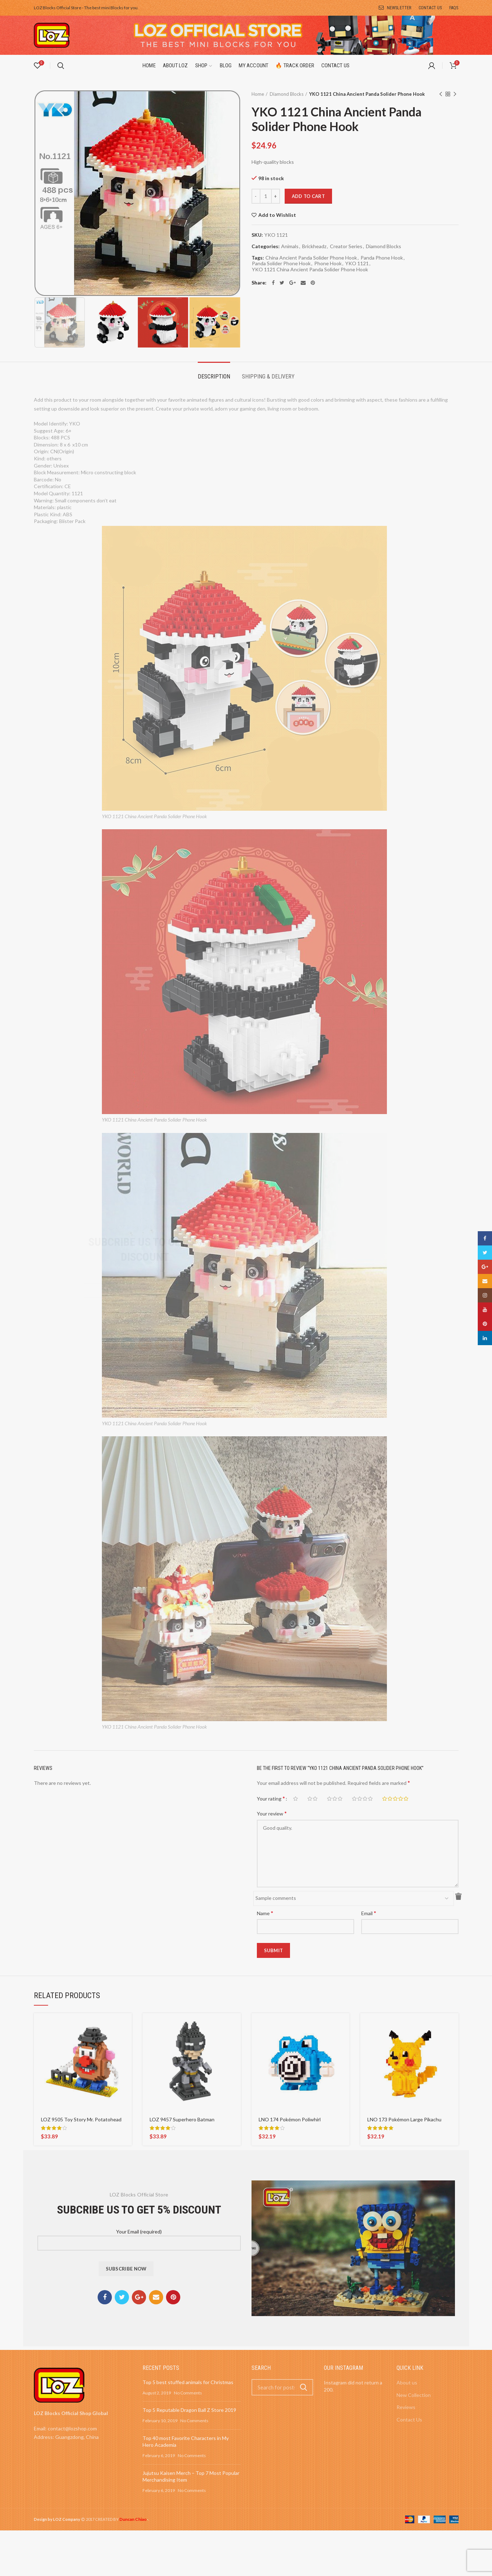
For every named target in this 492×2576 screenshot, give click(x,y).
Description (214, 376)
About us (407, 2382)
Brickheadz (314, 246)
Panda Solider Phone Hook (281, 263)
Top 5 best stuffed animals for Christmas (188, 2382)
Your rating (271, 1798)
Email (368, 1912)
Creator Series (346, 246)
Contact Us (409, 2419)
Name (265, 1912)
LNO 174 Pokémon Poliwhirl (290, 2119)
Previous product (441, 94)
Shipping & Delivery (268, 376)
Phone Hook (328, 263)
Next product (455, 94)
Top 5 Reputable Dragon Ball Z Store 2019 (189, 2410)
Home (258, 94)
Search (303, 2387)
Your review (272, 1813)
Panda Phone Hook (382, 258)
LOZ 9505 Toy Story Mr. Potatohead (81, 2119)
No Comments (188, 2392)
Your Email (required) (139, 2237)
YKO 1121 (357, 263)
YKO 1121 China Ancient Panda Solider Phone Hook (310, 269)
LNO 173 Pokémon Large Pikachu (404, 2119)
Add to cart (308, 196)
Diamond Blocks (287, 94)
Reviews (406, 2407)
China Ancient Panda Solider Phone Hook (311, 258)
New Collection (414, 2395)
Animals (290, 246)
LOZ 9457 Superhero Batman (182, 2119)
